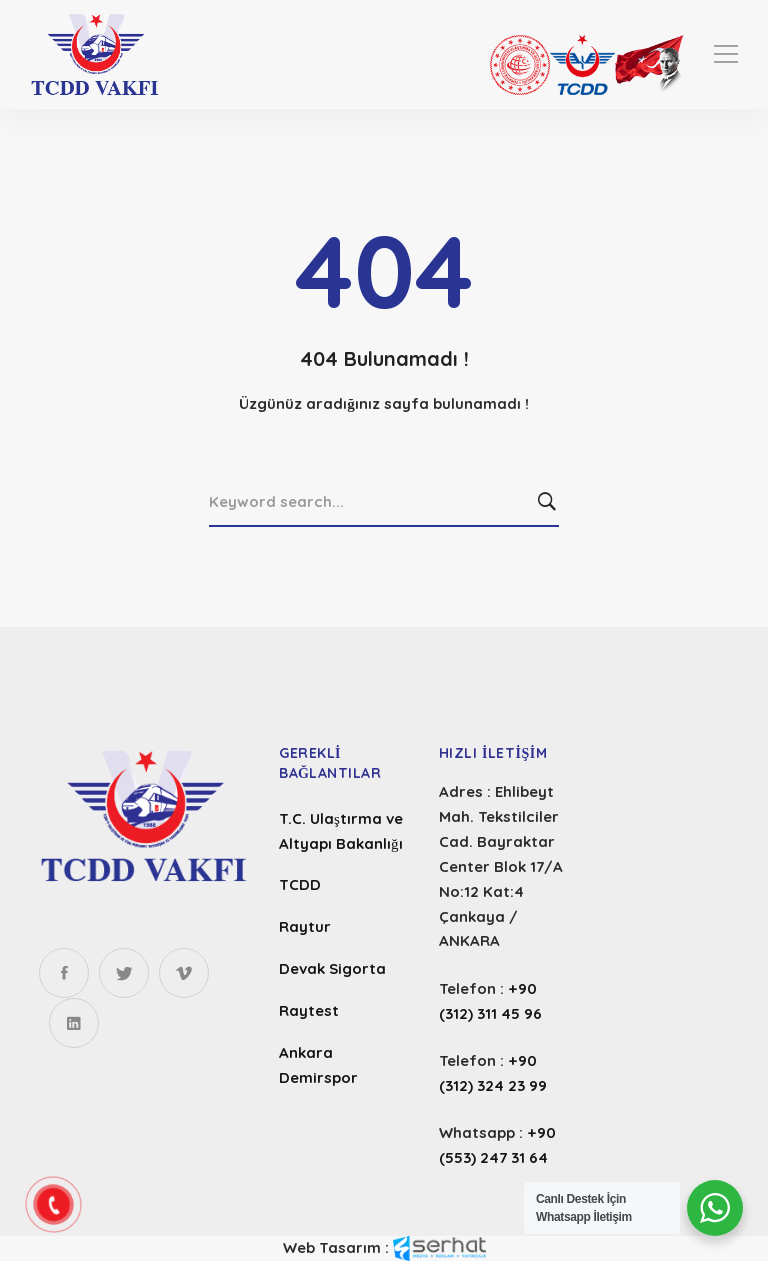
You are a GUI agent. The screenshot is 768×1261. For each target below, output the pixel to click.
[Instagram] (184, 973)
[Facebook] (64, 973)
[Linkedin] (74, 1023)
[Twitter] (124, 973)
